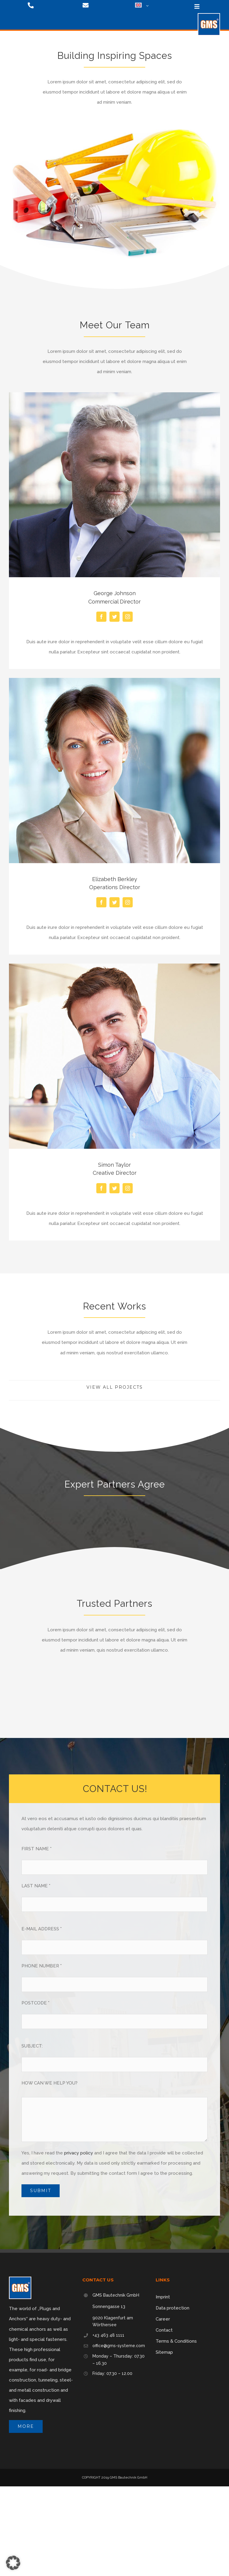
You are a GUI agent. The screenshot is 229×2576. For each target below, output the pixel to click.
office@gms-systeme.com (118, 2345)
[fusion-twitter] (114, 617)
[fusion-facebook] (101, 617)
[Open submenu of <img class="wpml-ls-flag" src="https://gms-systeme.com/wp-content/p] (146, 6)
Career (163, 2319)
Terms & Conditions (176, 2341)
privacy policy (78, 2153)
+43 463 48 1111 (108, 2335)
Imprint (163, 2297)
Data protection (172, 2308)
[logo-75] (209, 15)
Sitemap (164, 2352)
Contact (164, 2330)
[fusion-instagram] (128, 617)
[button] (13, 2563)
